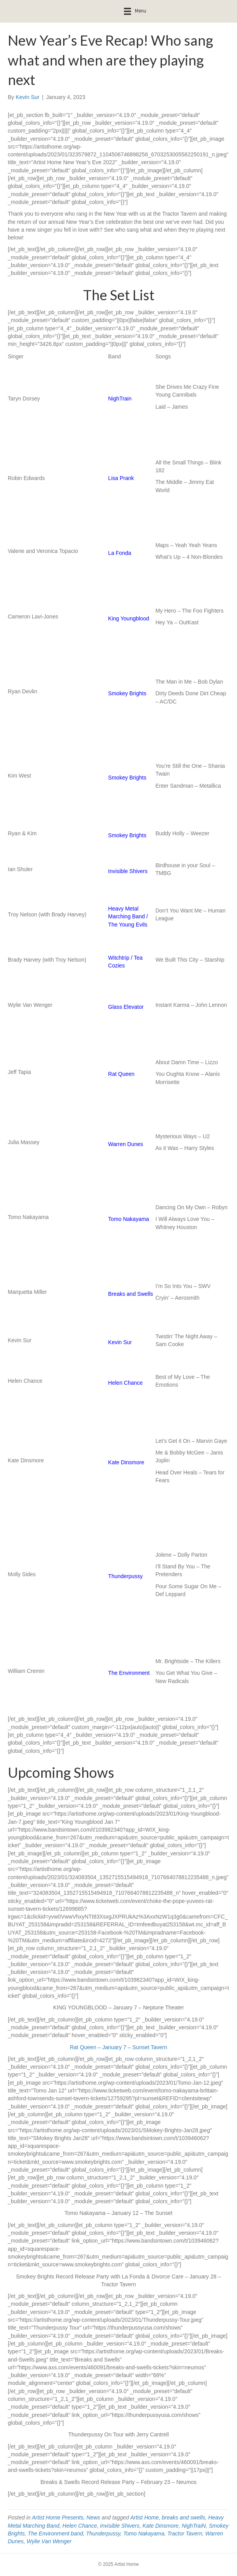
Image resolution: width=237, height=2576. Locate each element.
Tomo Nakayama (128, 1219)
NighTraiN (194, 2526)
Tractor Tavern (184, 2533)
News (93, 2517)
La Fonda (119, 553)
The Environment (129, 1673)
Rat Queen (121, 1074)
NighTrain (119, 398)
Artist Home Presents (57, 2517)
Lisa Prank (121, 478)
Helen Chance (125, 1383)
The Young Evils (127, 924)
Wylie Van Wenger (49, 2541)
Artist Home (144, 2517)
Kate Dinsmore (126, 1462)
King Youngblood (128, 618)
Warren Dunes (125, 1144)
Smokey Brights (127, 693)
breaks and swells (183, 2517)
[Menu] (135, 11)
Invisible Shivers (127, 871)
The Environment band (55, 2533)
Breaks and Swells (130, 1294)
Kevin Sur (120, 1342)
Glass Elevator (125, 1007)
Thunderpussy (125, 1576)
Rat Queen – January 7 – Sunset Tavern (118, 2047)
